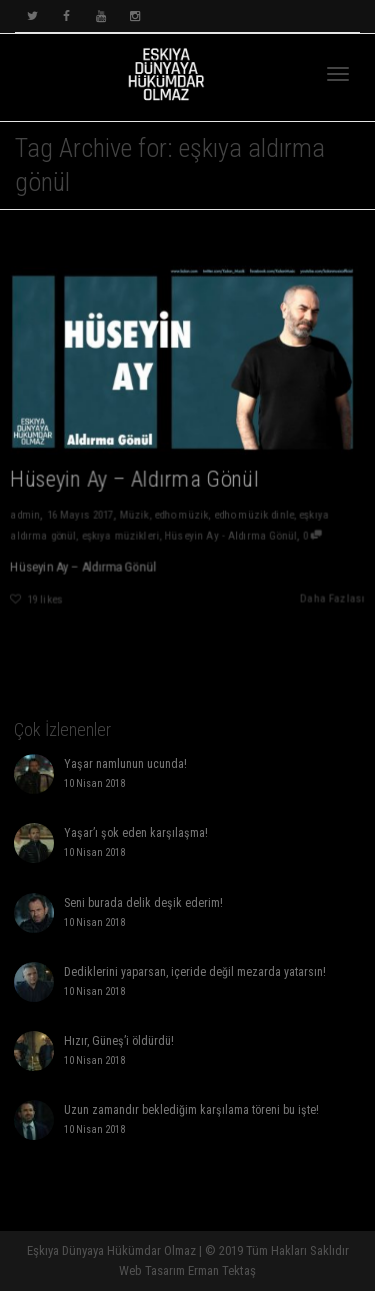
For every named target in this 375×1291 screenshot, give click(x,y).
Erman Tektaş (222, 1270)
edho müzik (181, 516)
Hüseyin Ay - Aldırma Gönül (231, 538)
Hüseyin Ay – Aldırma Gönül (134, 479)
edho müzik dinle (254, 516)
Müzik (133, 516)
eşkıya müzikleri (119, 538)
